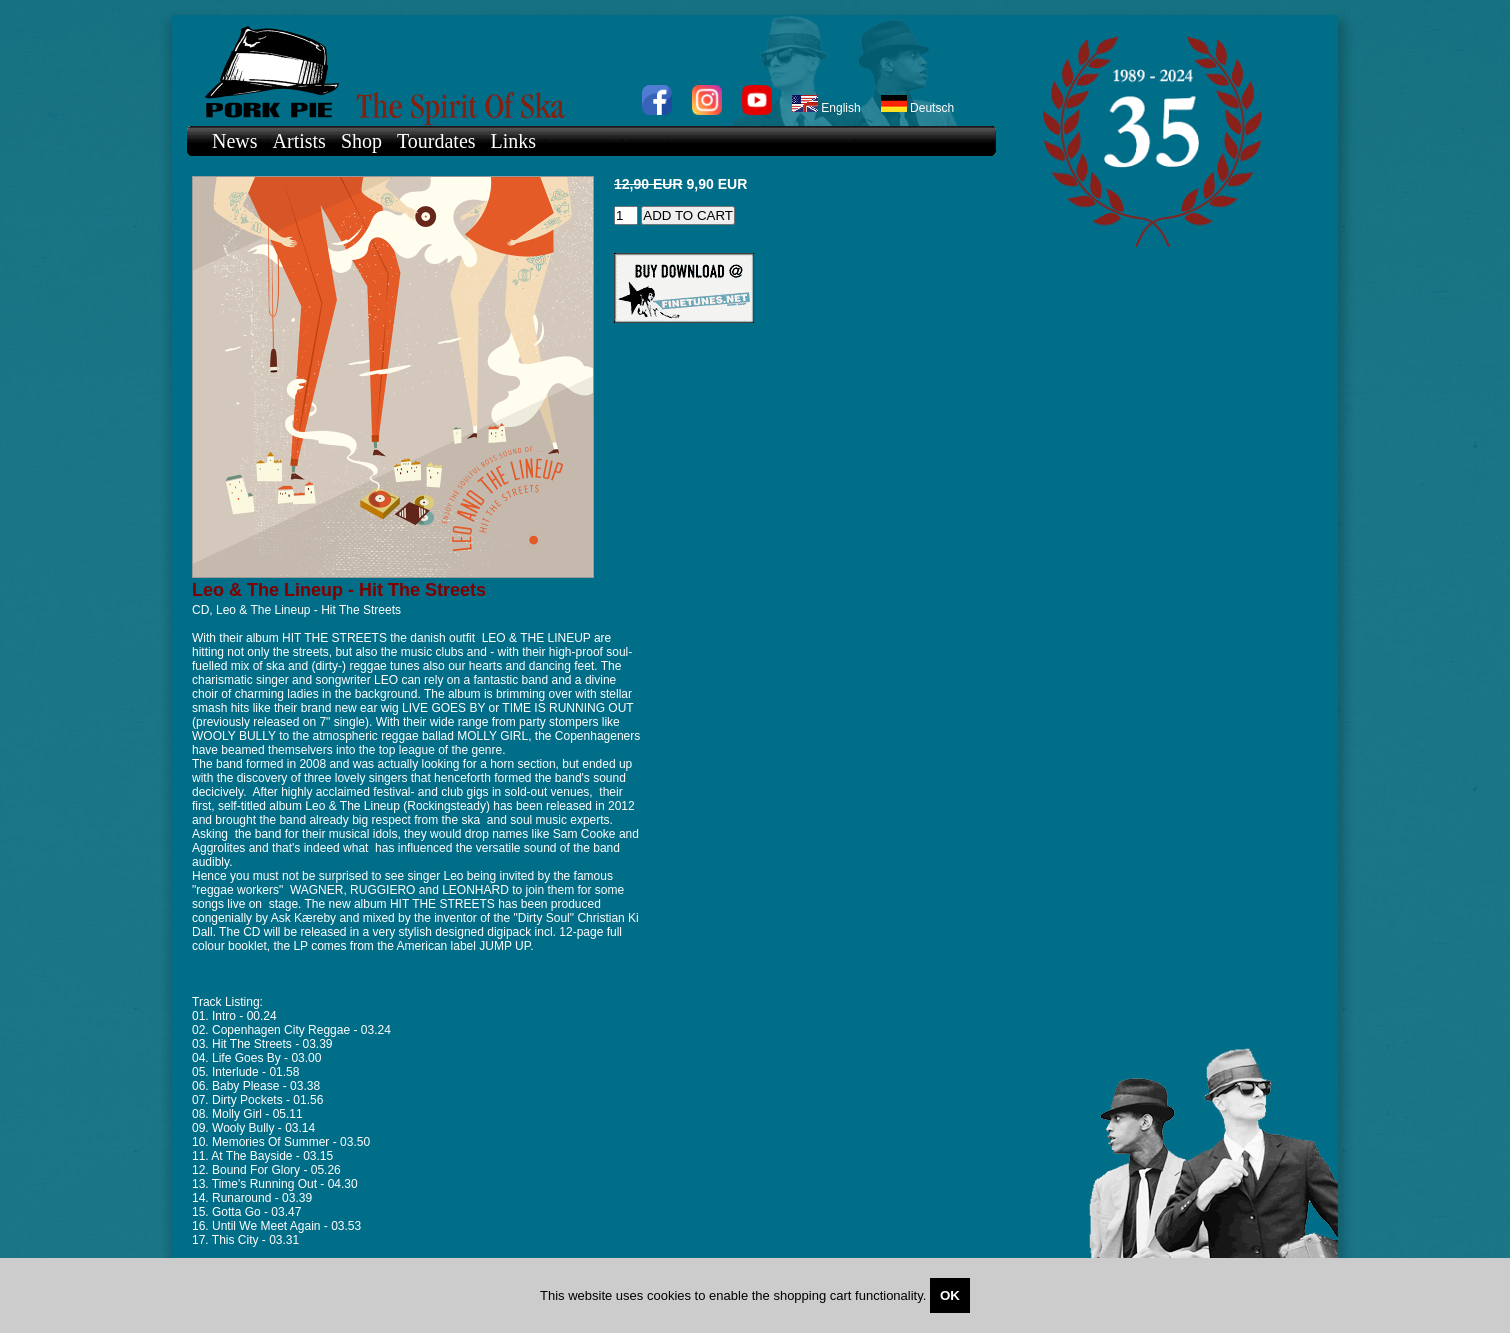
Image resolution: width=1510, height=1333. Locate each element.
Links (514, 141)
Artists (299, 141)
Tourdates (436, 141)
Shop (361, 141)
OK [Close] (950, 1295)
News (235, 141)
